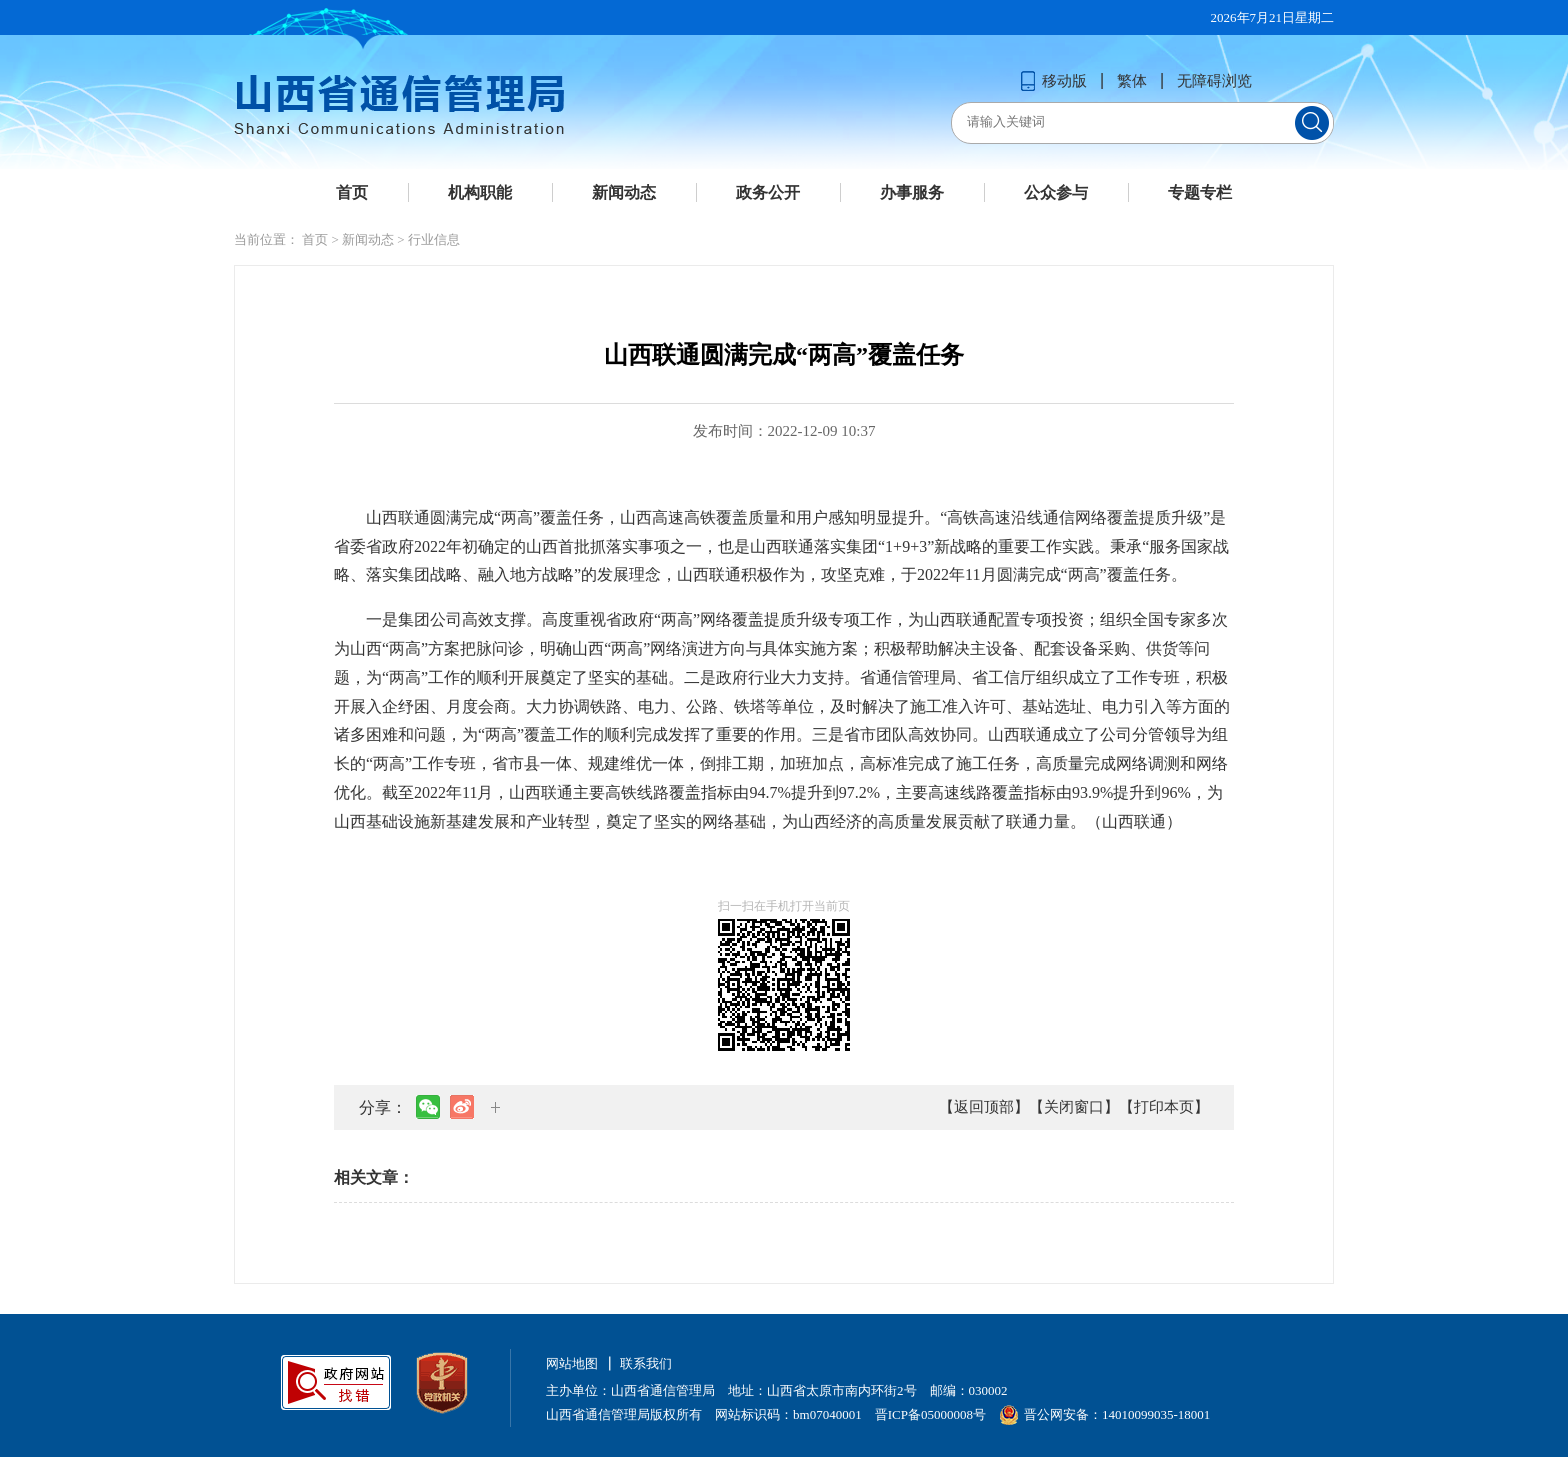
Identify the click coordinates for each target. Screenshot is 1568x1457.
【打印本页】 (1164, 1107)
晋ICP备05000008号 (930, 1414)
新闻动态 (624, 192)
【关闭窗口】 (1074, 1107)
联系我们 (646, 1363)
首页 (352, 192)
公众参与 (1056, 192)
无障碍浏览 (1214, 81)
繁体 (1132, 81)
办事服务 (912, 192)
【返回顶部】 (984, 1107)
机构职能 (480, 192)
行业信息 (434, 239)
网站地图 (572, 1363)
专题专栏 (1200, 192)
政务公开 (768, 192)
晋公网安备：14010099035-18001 (1104, 1414)
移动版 (1053, 81)
